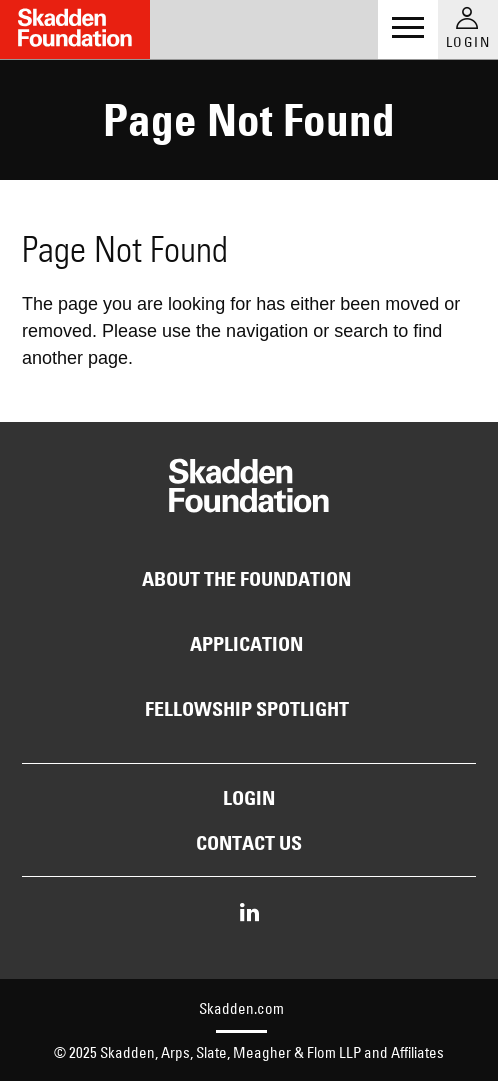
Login (249, 798)
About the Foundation (246, 579)
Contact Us (249, 843)
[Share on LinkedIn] (249, 914)
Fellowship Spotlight (247, 709)
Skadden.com (241, 1008)
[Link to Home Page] (75, 29)
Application (246, 644)
